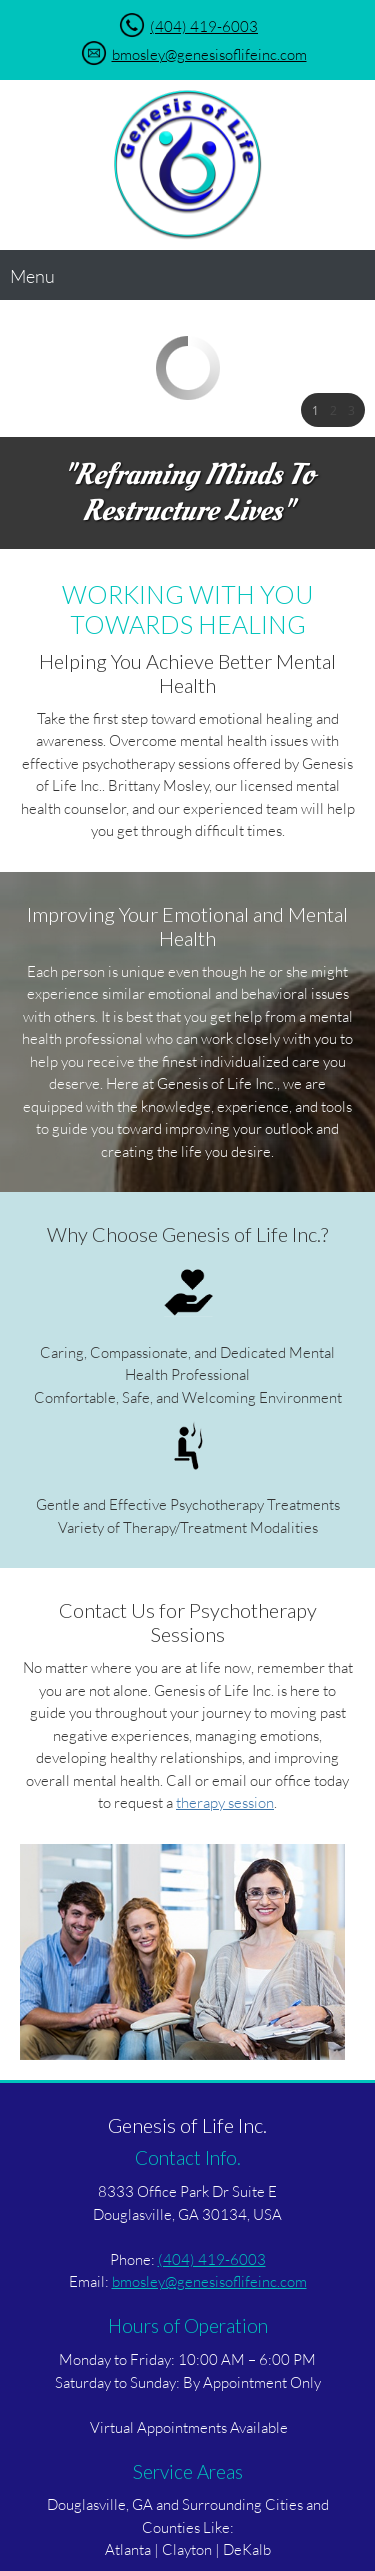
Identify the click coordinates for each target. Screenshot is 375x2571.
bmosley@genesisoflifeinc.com (209, 54)
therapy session (225, 1802)
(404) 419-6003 (204, 26)
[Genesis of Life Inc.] (188, 165)
